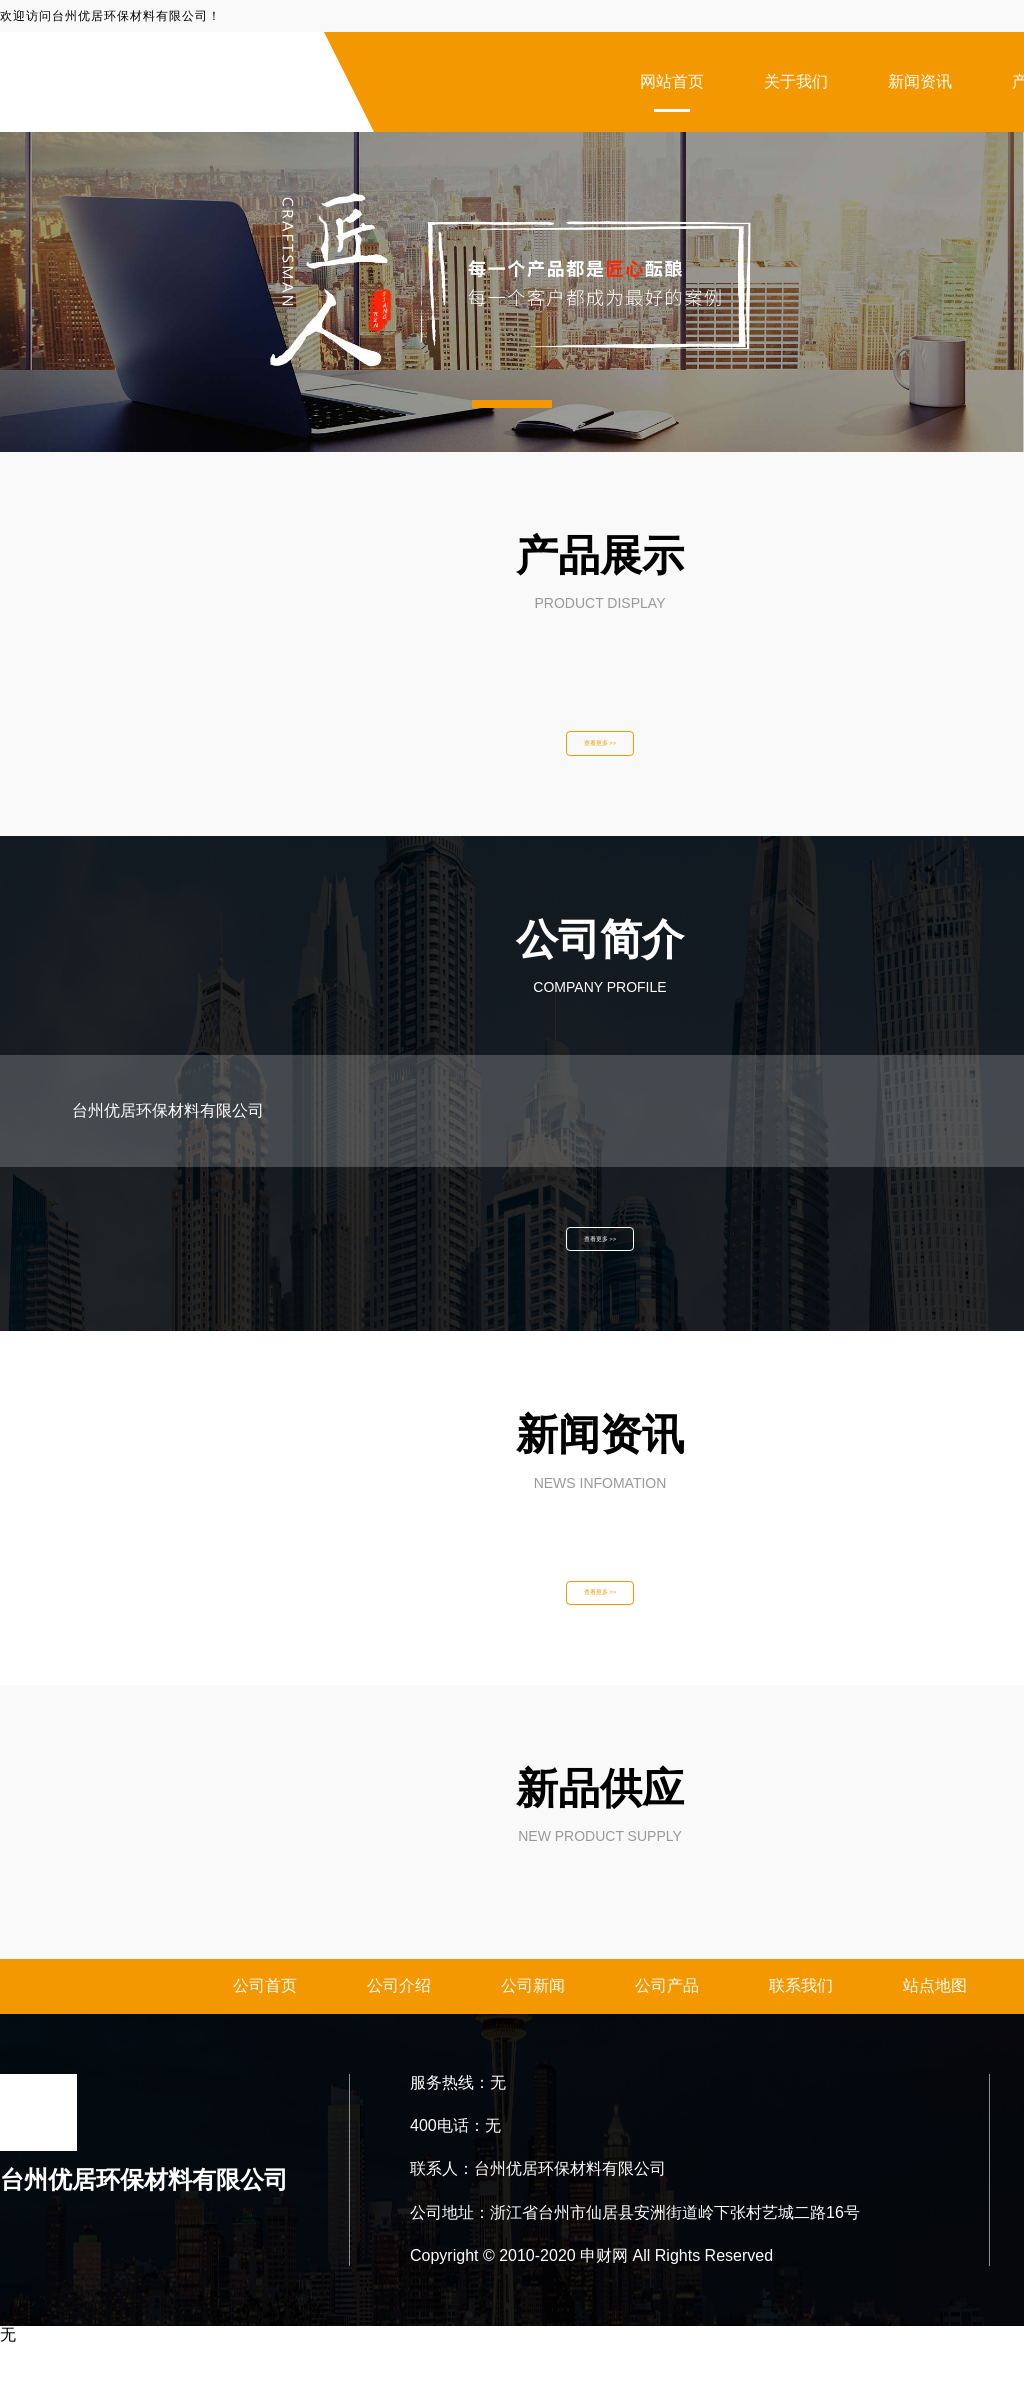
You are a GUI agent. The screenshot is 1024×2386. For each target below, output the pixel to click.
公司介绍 (399, 2027)
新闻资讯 (920, 81)
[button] (512, 404)
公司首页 (265, 2027)
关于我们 (796, 81)
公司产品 (667, 2027)
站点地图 (935, 2027)
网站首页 (672, 81)
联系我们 (801, 2027)
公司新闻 (533, 2027)
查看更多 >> (600, 750)
